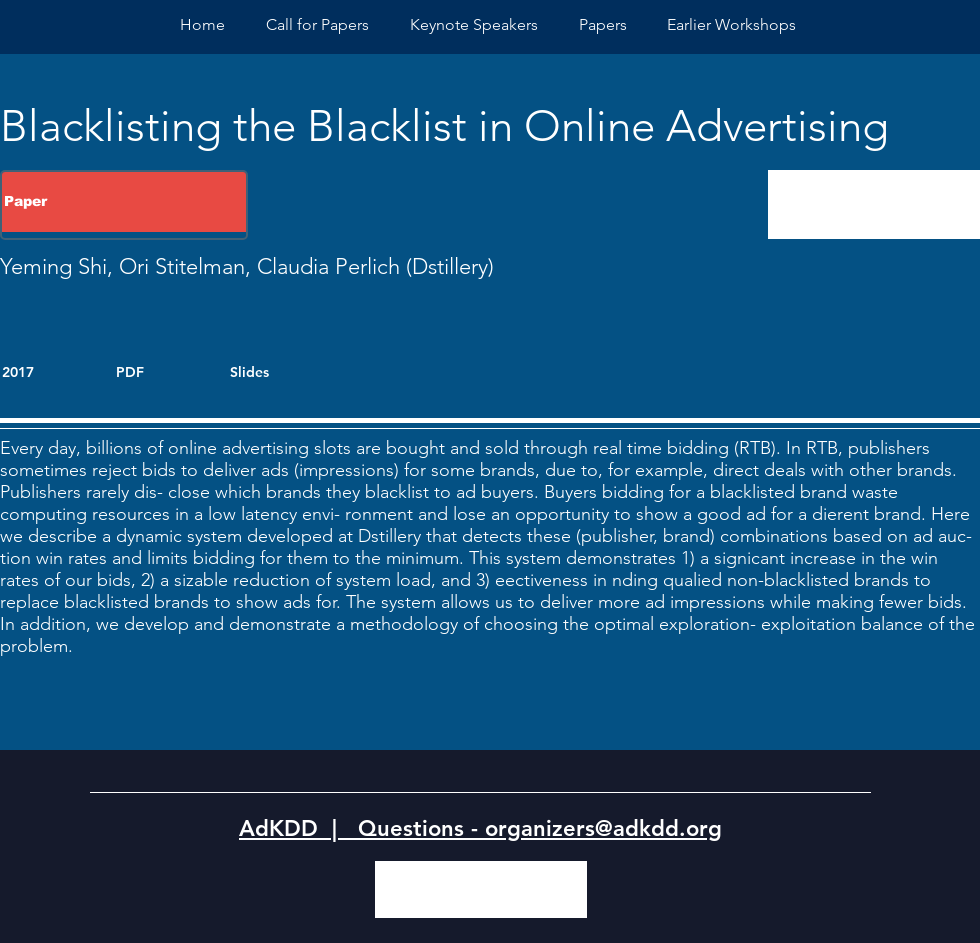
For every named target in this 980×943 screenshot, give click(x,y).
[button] (731, 24)
